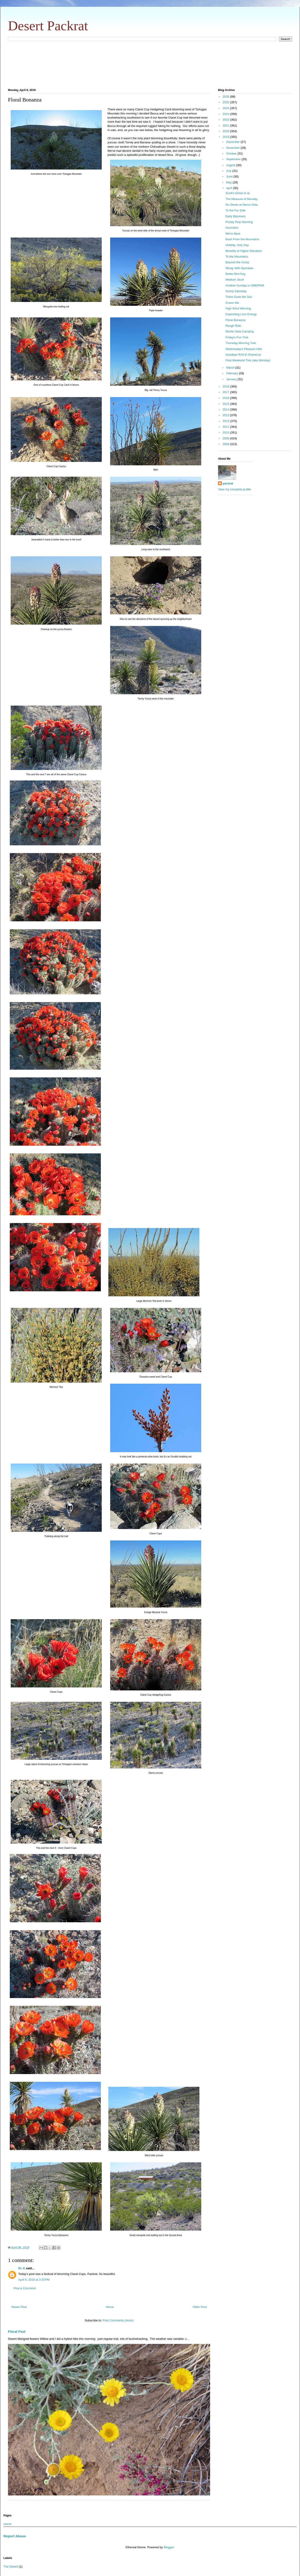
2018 (226, 386)
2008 (226, 444)
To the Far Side (235, 210)
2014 (226, 409)
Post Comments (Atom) (118, 2320)
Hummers (231, 227)
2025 (226, 102)
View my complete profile (234, 489)
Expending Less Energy (241, 314)
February (232, 373)
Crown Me (232, 302)
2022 (226, 119)
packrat (228, 483)
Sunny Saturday (236, 291)
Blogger (169, 2547)
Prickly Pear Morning (239, 222)
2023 (226, 114)
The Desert (10, 2566)
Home (110, 2307)
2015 (226, 403)
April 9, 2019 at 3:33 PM (34, 2279)
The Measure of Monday (241, 199)
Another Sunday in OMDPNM (244, 285)
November (233, 147)
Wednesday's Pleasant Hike (243, 349)
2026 (226, 96)
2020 (226, 131)
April (229, 188)
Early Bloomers (235, 216)
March (230, 367)
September (234, 159)
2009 (226, 438)
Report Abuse (14, 2536)
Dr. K (21, 2268)
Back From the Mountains (242, 239)
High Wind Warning (238, 308)
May (229, 182)
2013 (226, 415)
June (230, 176)
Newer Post (19, 2307)
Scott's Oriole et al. (237, 193)
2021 (226, 125)
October (232, 153)
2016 (226, 398)
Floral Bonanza (235, 320)
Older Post (200, 2307)
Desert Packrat (48, 25)
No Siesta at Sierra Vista (241, 204)
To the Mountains (236, 256)
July (229, 170)
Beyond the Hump (237, 262)
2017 (226, 392)
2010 (226, 432)
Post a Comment (25, 2288)
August (231, 165)
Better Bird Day (235, 274)
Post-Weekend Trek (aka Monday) (247, 360)
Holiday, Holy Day (237, 245)
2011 (226, 426)
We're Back (232, 233)
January (232, 379)
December (233, 142)
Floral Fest (16, 2331)
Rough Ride (233, 325)
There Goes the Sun (238, 297)
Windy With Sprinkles (239, 268)
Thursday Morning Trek (240, 343)
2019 (226, 137)
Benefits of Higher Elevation (243, 251)
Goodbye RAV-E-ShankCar (243, 354)
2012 (226, 421)
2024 (226, 108)
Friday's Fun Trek (236, 337)
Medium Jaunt (234, 279)
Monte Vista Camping (239, 331)
